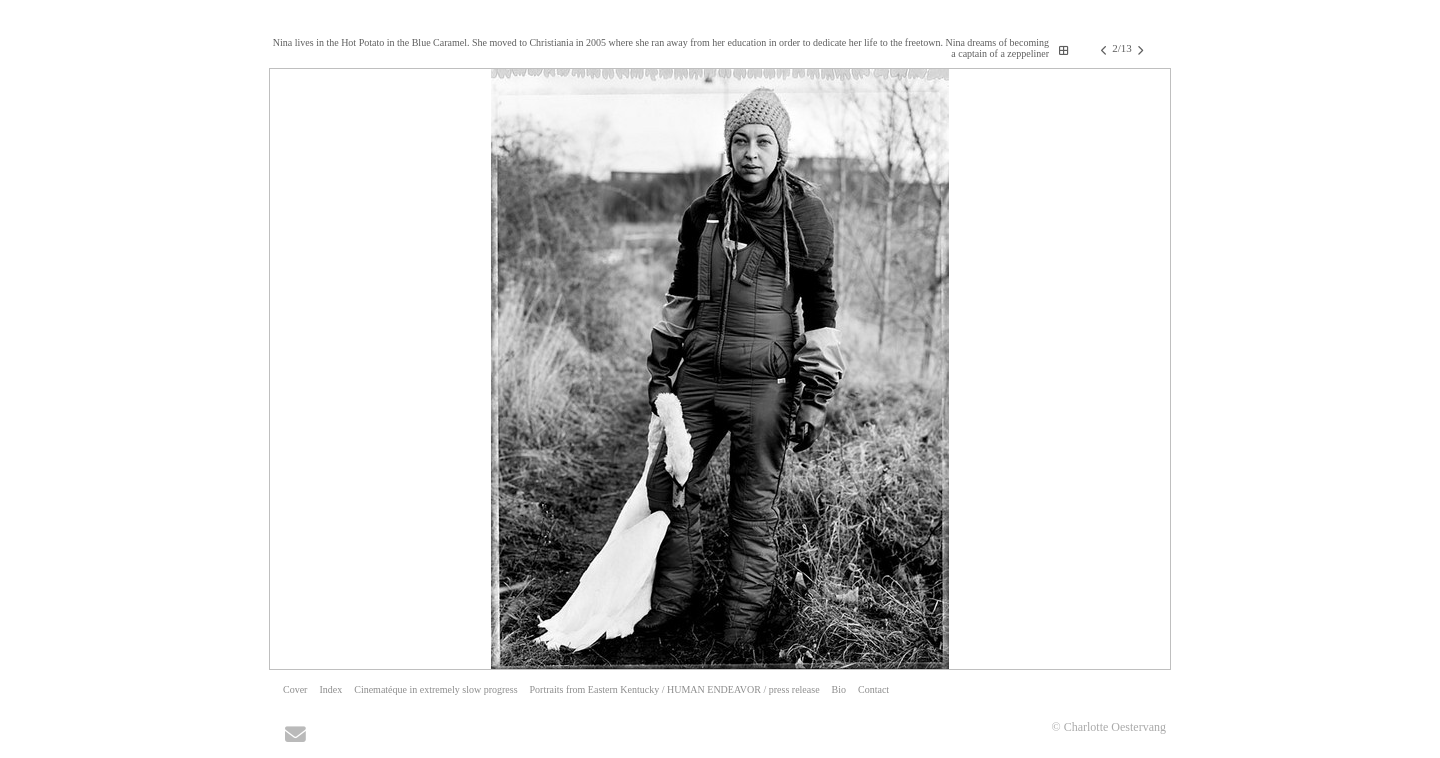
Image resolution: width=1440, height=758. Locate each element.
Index (330, 689)
